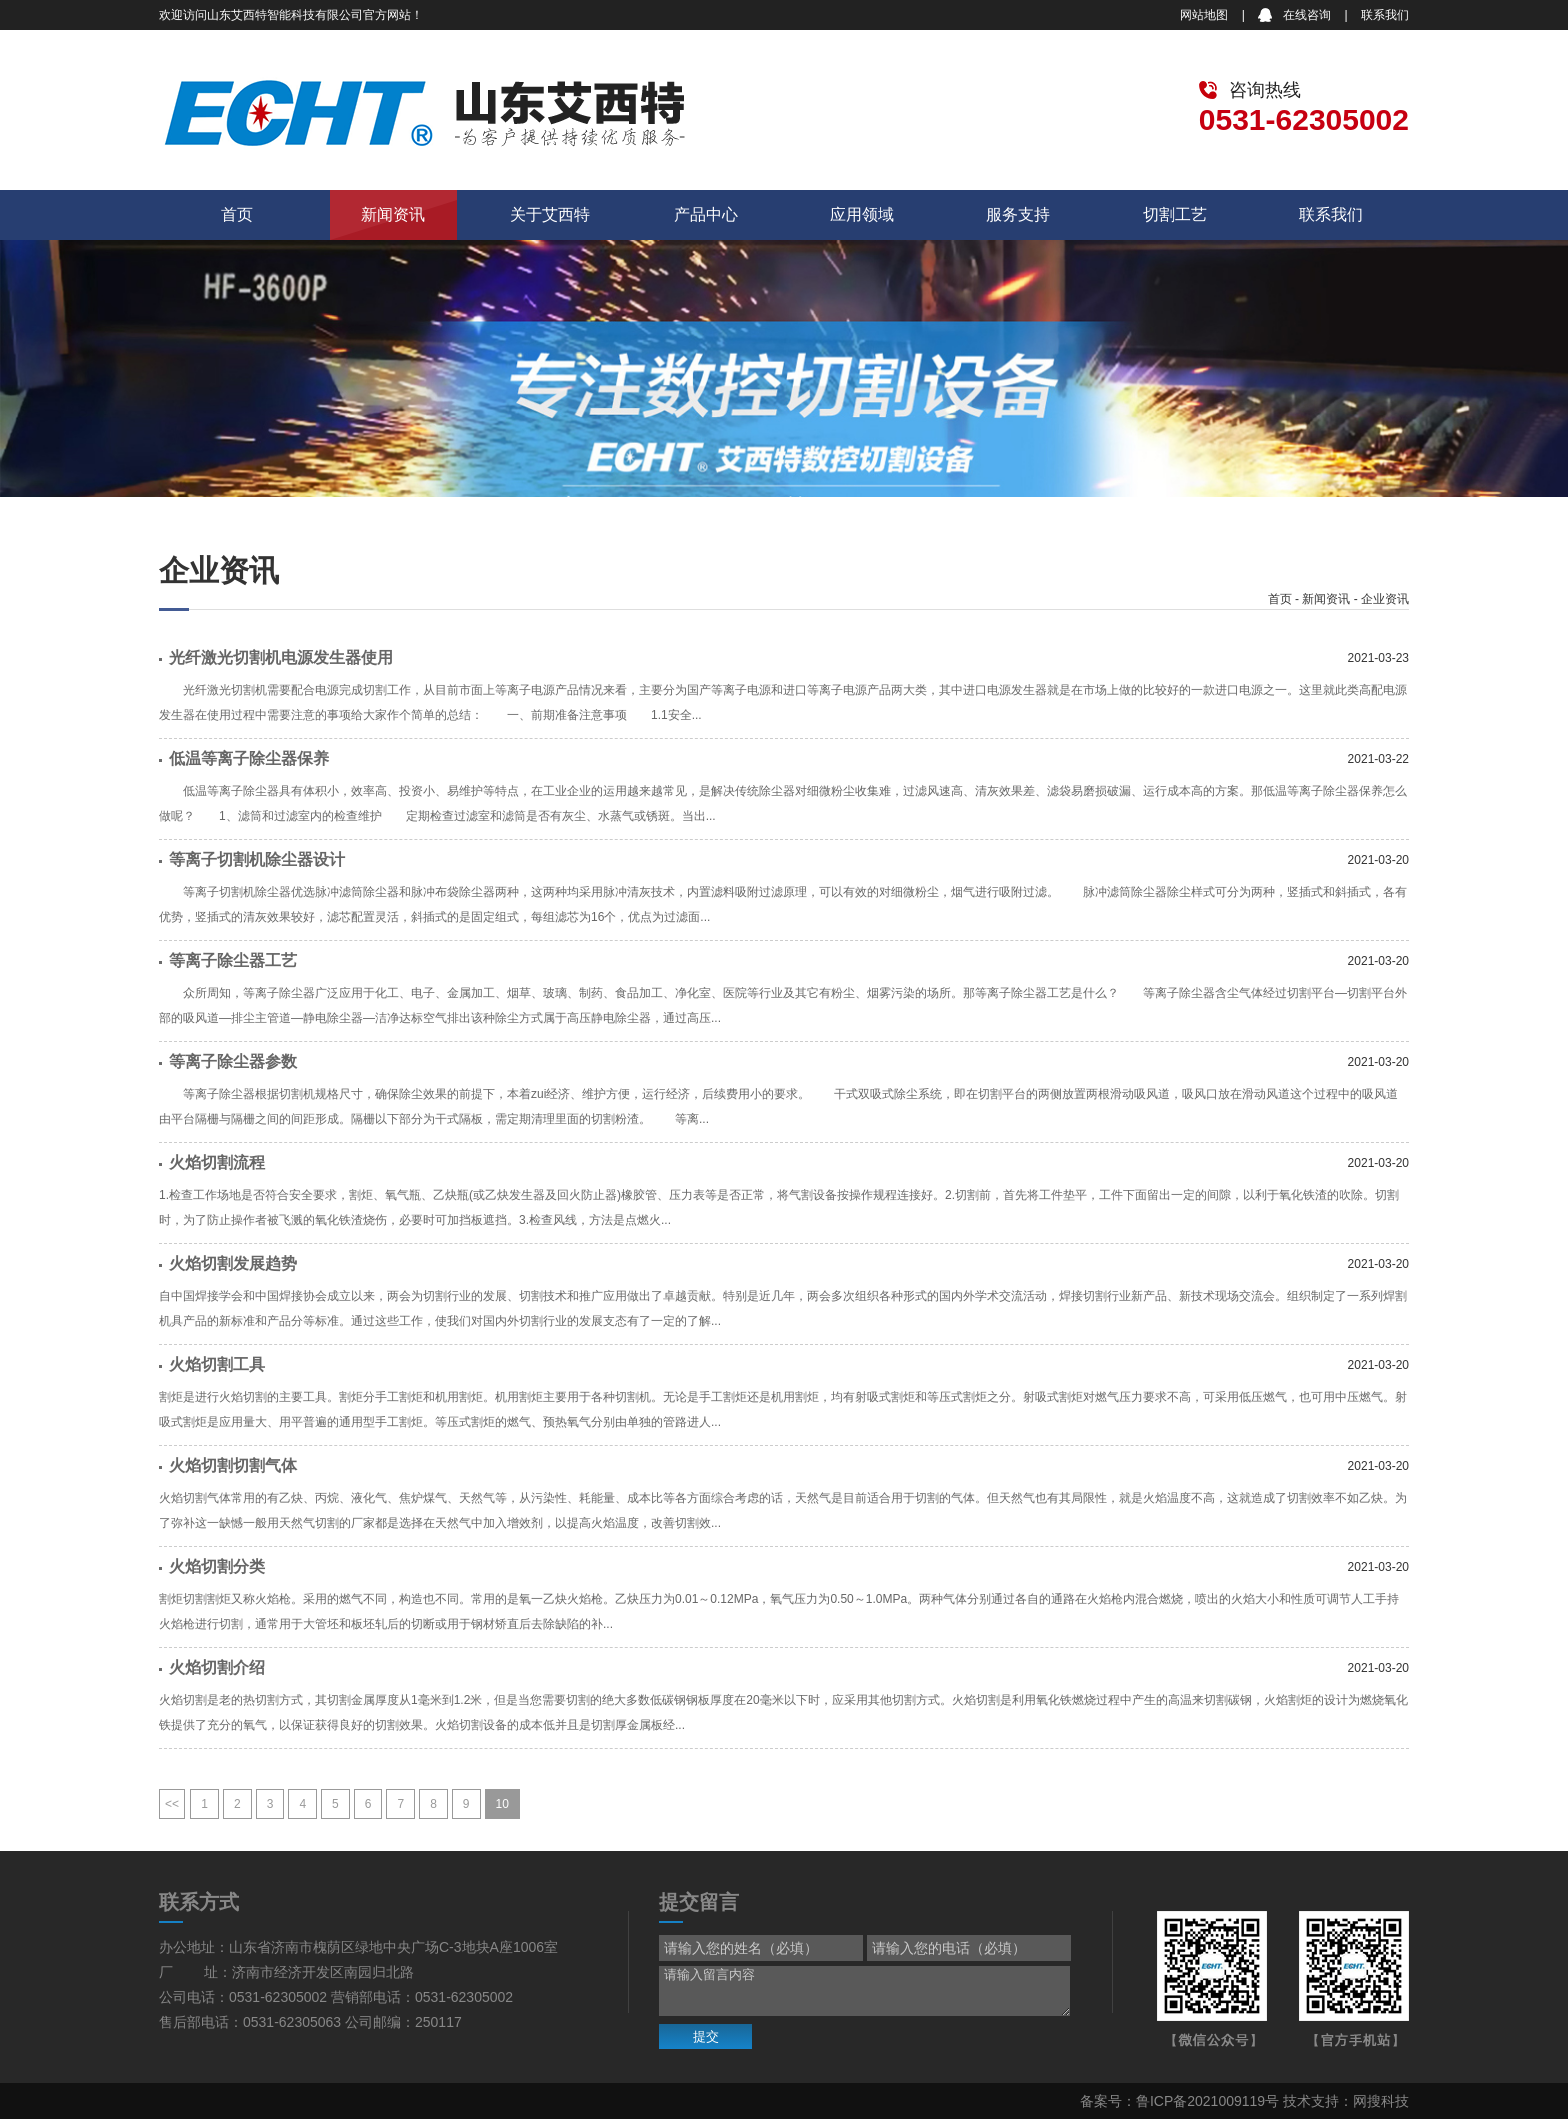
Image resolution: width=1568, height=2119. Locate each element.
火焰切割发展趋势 (233, 1263)
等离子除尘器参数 (233, 1061)
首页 (237, 214)
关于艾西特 (550, 214)
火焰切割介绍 (217, 1667)
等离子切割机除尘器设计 (257, 859)
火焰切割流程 (217, 1162)
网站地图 (1204, 15)
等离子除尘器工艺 (233, 960)
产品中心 (706, 214)
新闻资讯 (393, 214)
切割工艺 (1175, 214)
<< (172, 1804)
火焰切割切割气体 (233, 1465)
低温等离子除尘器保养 (249, 758)
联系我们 (1385, 15)
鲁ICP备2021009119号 (1207, 2101)
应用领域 (862, 214)
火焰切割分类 (217, 1566)
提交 (706, 2036)
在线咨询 (1307, 15)
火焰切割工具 (217, 1364)
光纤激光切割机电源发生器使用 (281, 657)
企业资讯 (1385, 599)
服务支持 (1018, 214)
